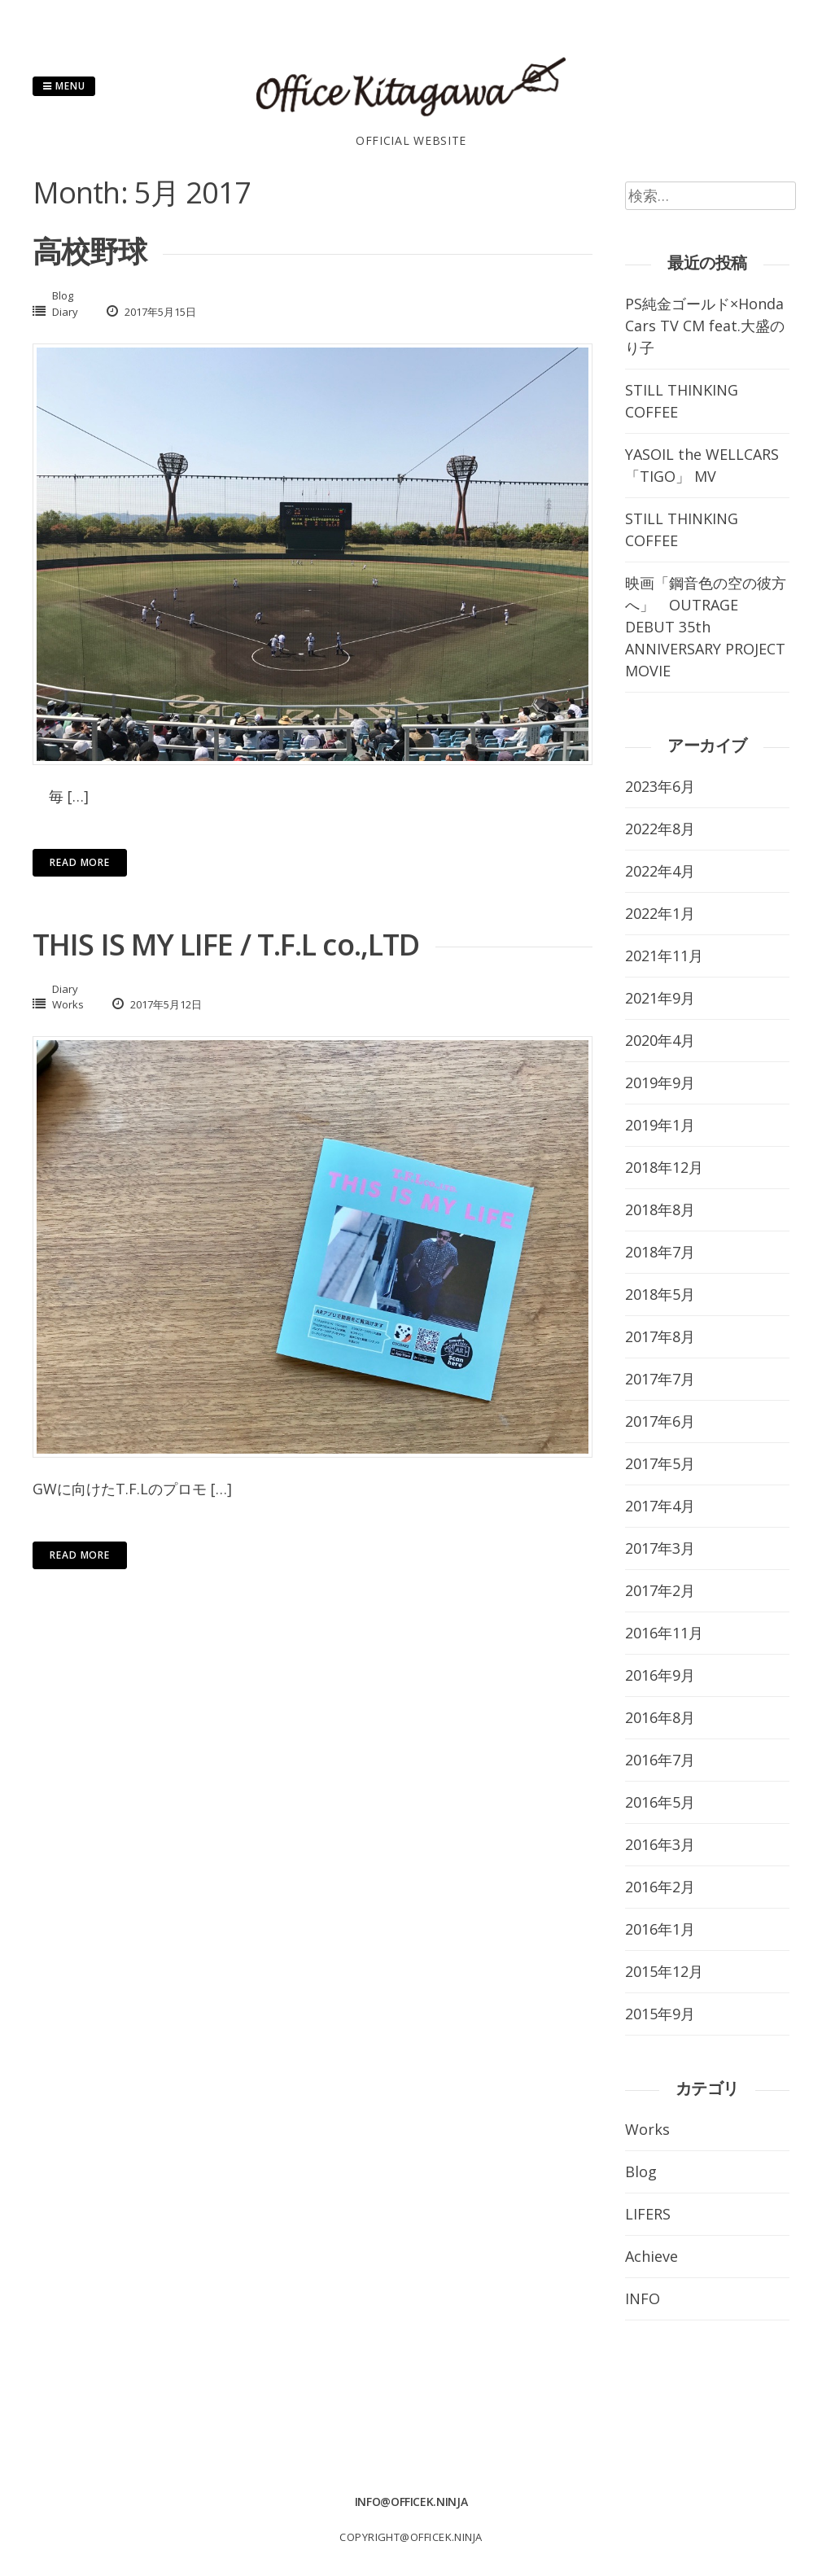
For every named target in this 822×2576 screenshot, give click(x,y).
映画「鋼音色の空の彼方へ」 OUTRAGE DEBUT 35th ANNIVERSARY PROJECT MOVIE (705, 626)
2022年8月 (660, 828)
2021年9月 (660, 998)
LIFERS (648, 2214)
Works (68, 1004)
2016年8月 (660, 1717)
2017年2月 (660, 1590)
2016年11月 (664, 1632)
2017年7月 (660, 1379)
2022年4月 (660, 871)
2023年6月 (660, 786)
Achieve (651, 2256)
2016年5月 (660, 1802)
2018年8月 (660, 1209)
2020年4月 (660, 1040)
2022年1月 (660, 913)
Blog (62, 295)
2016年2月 (660, 1886)
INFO (642, 2298)
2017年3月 (660, 1548)
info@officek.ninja (411, 2501)
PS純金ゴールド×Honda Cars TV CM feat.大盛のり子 (705, 325)
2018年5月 (660, 1294)
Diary (65, 311)
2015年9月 (660, 2013)
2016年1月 (660, 1929)
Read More (80, 862)
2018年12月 (664, 1167)
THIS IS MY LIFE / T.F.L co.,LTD (226, 944)
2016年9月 (660, 1675)
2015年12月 (664, 1971)
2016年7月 (660, 1759)
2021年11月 (664, 955)
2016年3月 (660, 1844)
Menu (64, 86)
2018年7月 (660, 1252)
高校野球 (89, 251)
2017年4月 (660, 1505)
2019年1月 (660, 1125)
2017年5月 (660, 1463)
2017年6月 (660, 1421)
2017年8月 (660, 1336)
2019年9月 (660, 1082)
